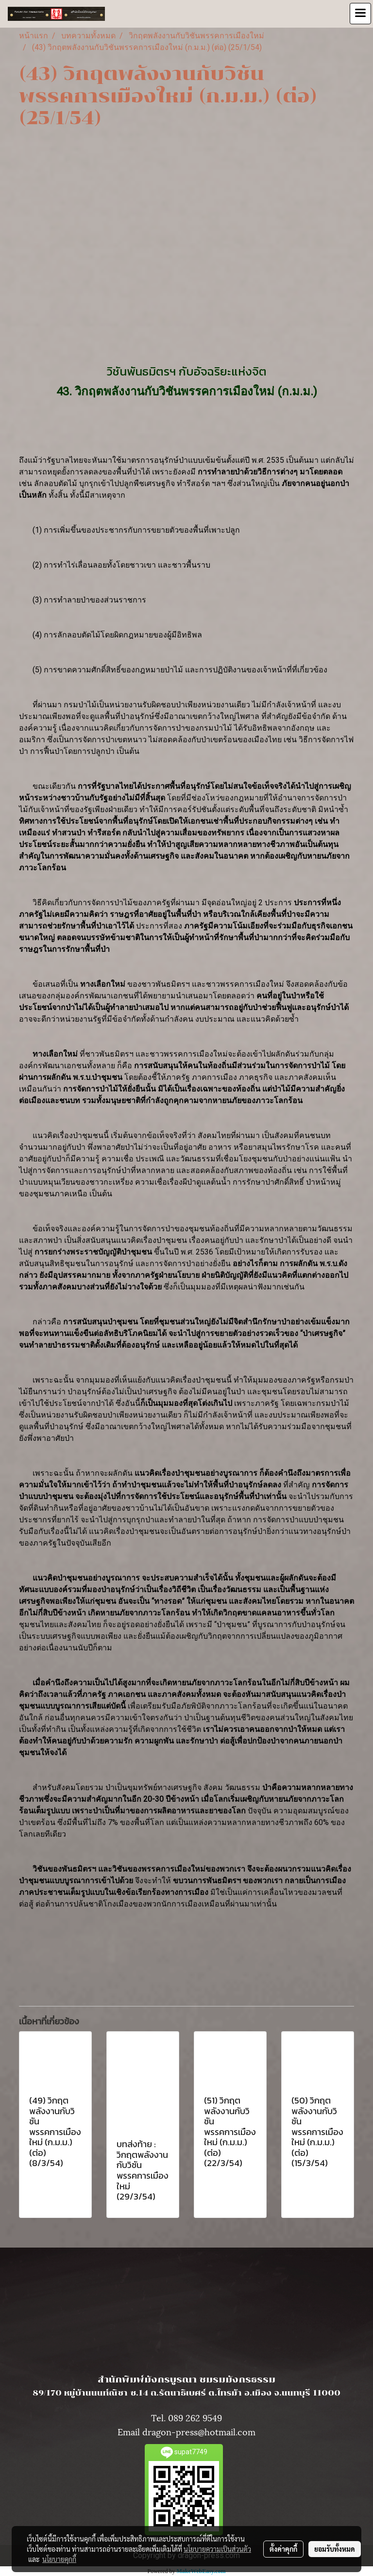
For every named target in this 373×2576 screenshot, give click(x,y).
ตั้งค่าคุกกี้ (283, 2548)
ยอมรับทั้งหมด (334, 2548)
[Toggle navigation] (360, 13)
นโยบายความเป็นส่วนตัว (217, 2548)
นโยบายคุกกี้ (59, 2559)
